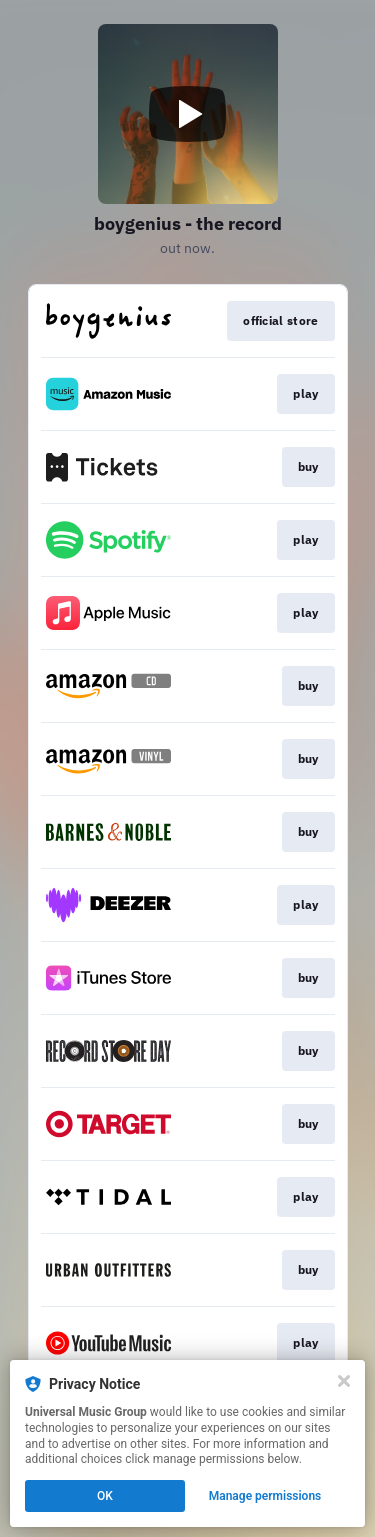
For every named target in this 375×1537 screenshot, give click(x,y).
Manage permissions (265, 1496)
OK (105, 1496)
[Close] (344, 1381)
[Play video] (188, 114)
